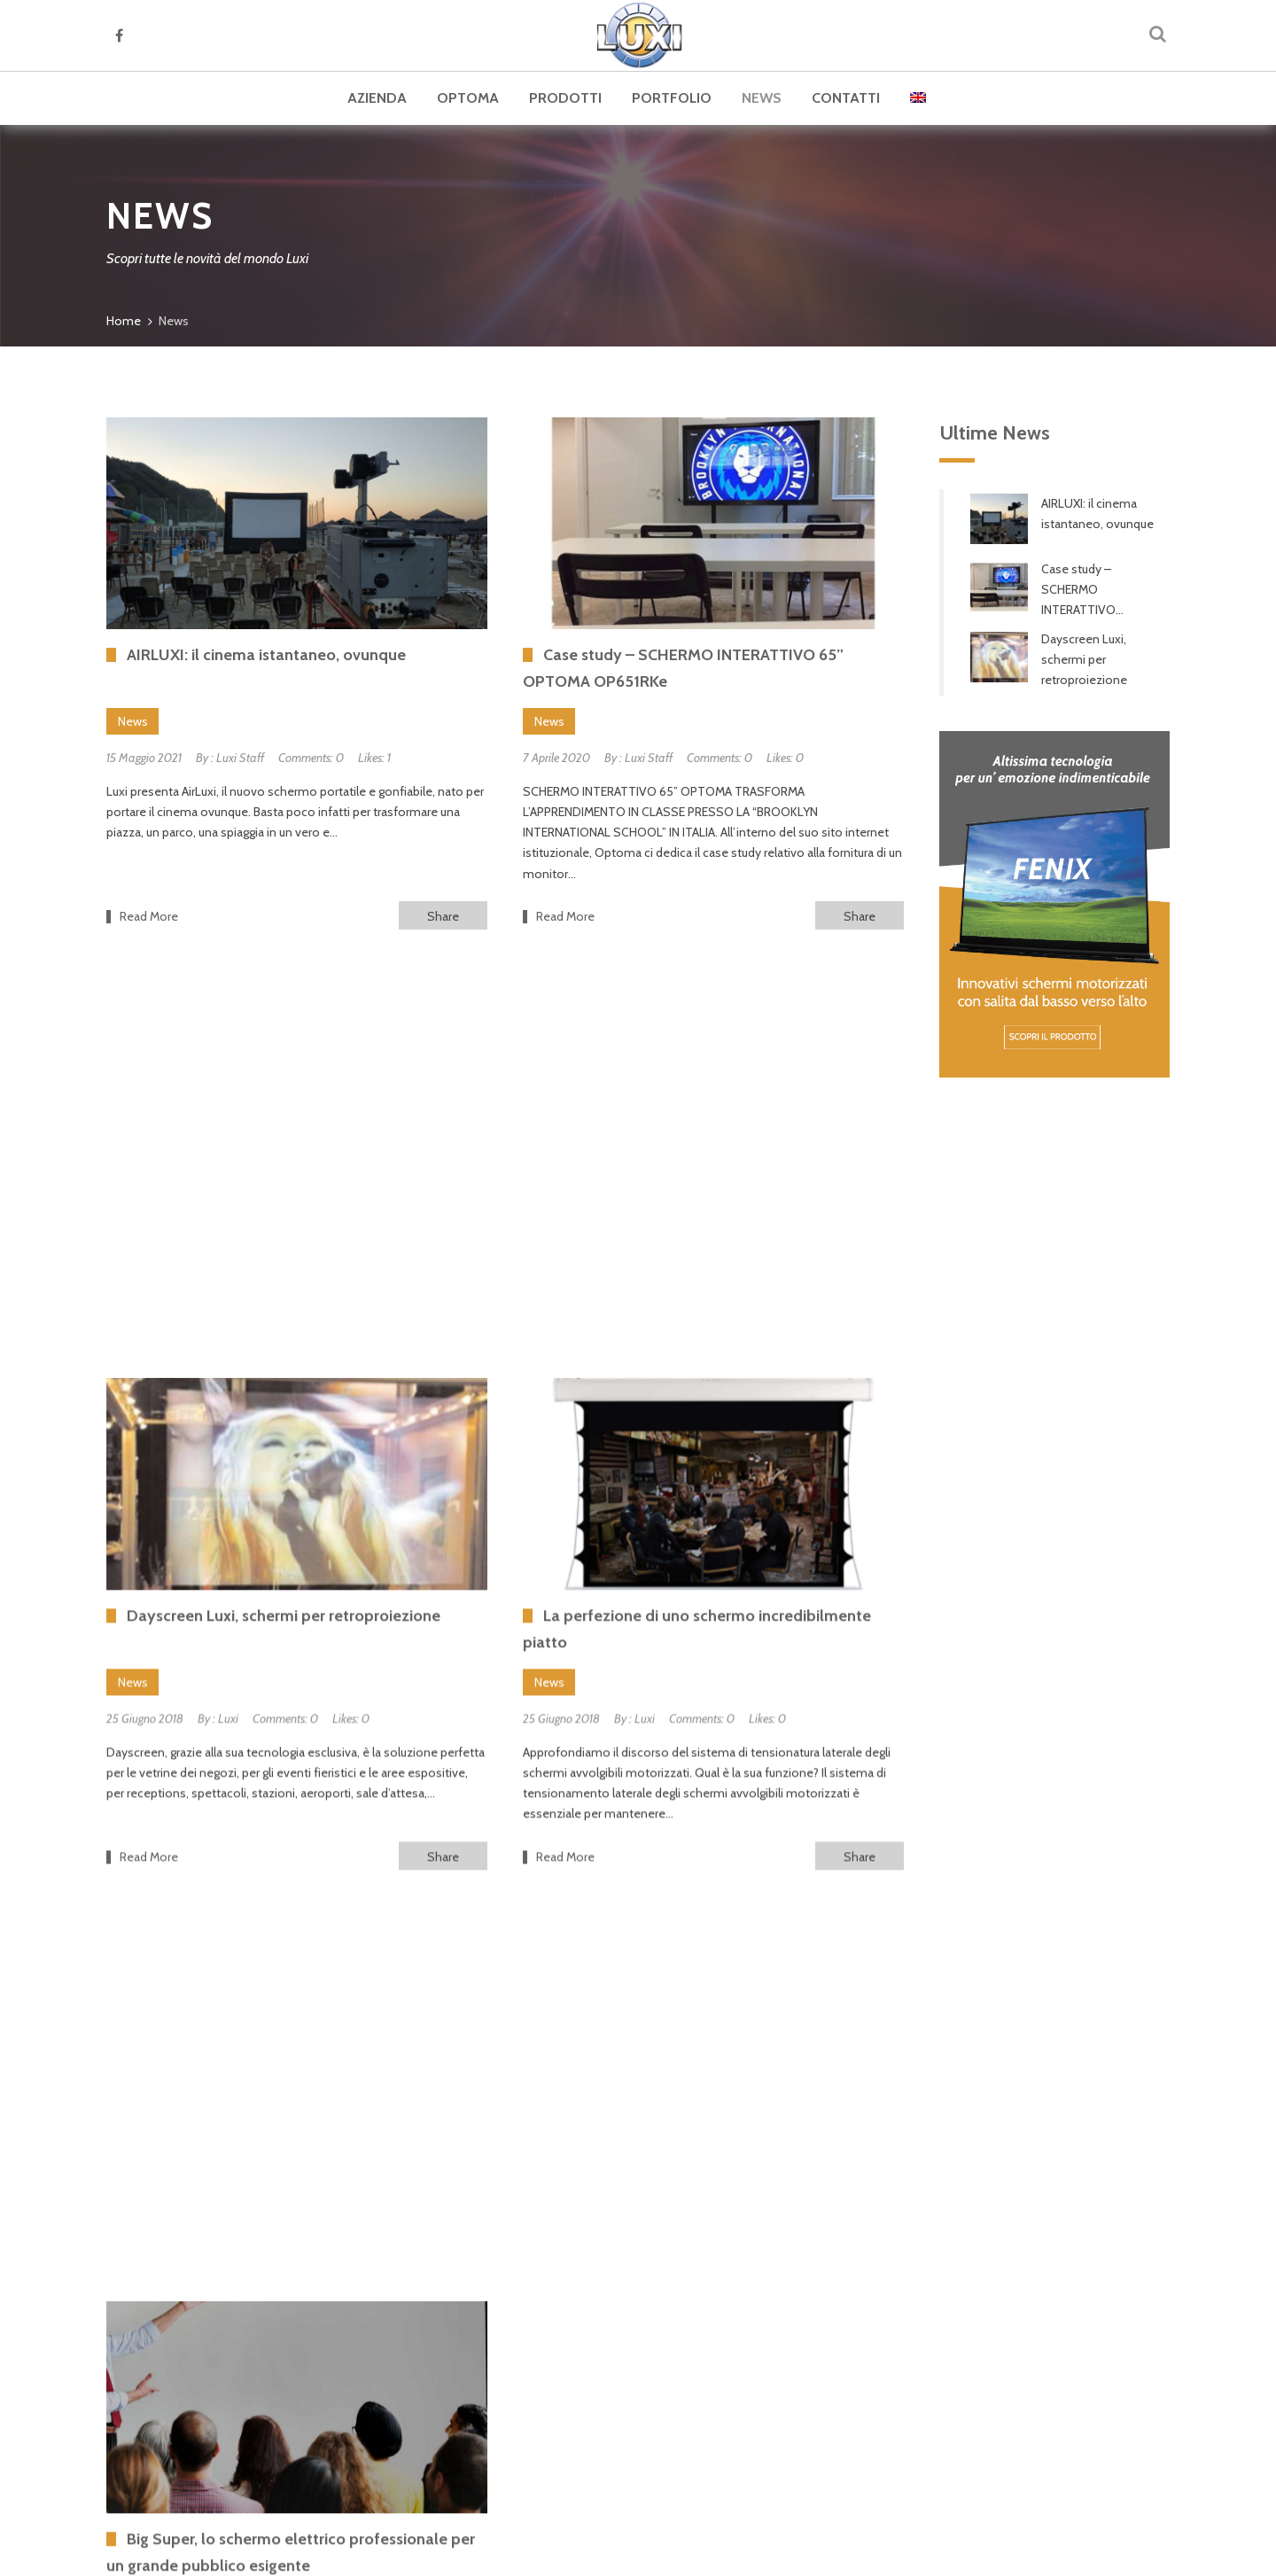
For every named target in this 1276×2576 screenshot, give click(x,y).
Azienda (377, 97)
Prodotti (565, 97)
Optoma (468, 97)
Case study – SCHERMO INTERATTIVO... (1082, 589)
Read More (149, 916)
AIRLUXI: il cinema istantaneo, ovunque (1097, 513)
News (762, 97)
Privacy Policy (944, 2553)
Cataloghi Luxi (201, 2338)
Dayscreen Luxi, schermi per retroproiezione (1084, 659)
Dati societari (1112, 2553)
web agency (672, 2553)
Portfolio (672, 97)
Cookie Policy (1029, 2553)
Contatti (846, 97)
